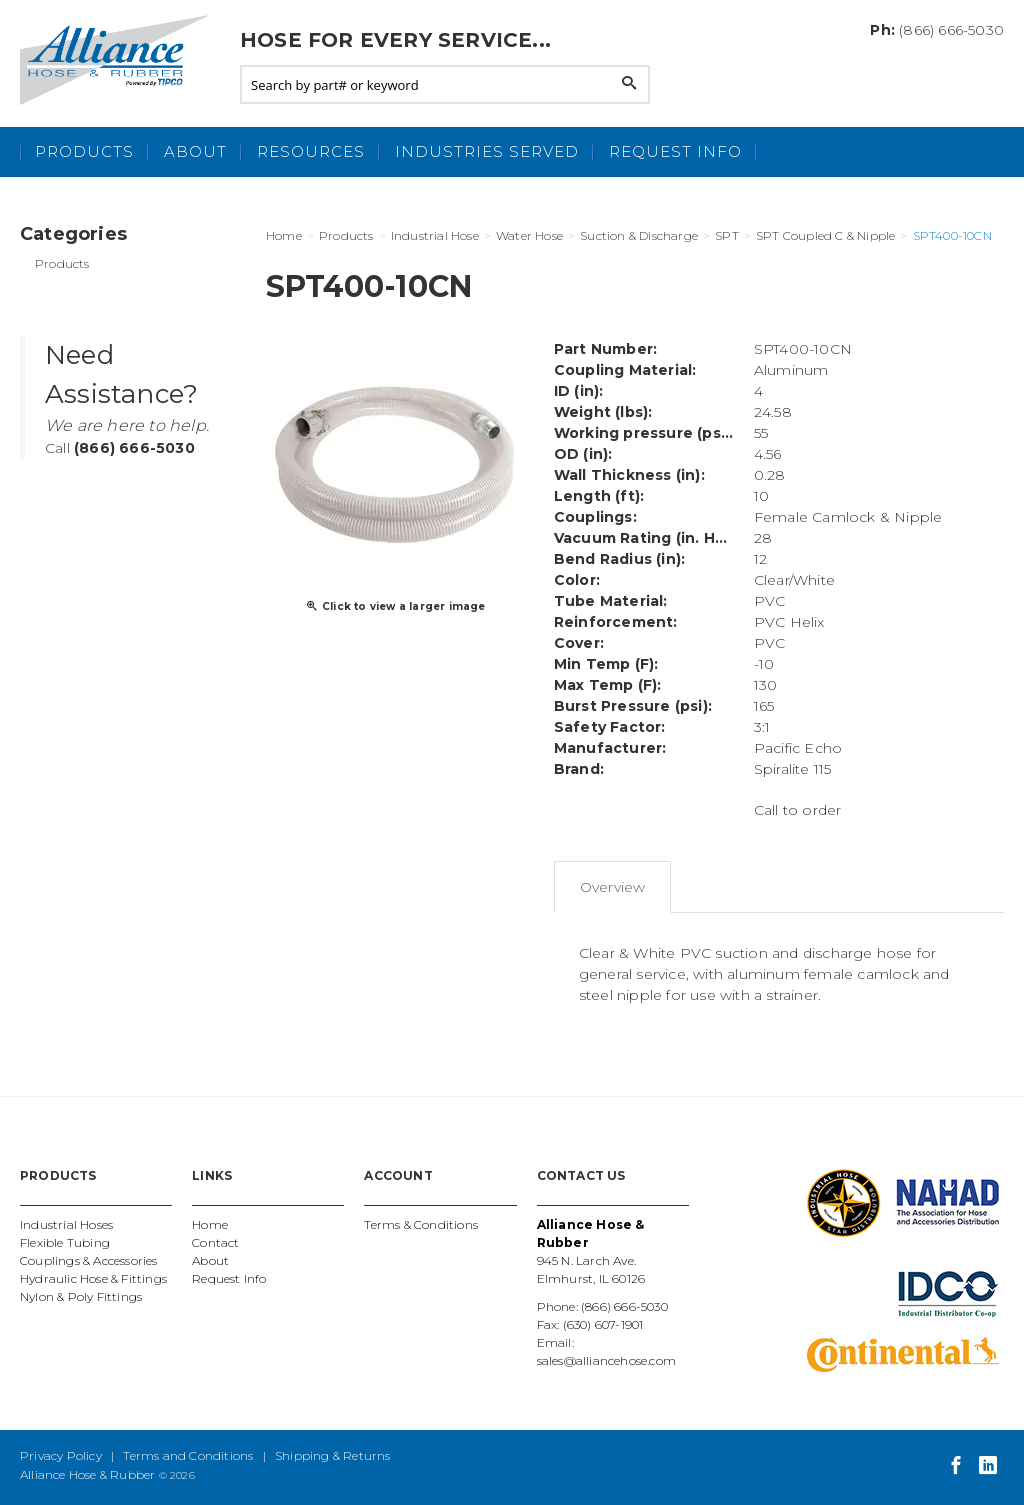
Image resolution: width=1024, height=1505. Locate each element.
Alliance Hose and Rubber (120, 60)
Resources (311, 151)
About (195, 151)
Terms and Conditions (188, 1455)
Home (210, 1224)
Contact (215, 1242)
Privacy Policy (61, 1455)
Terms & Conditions (421, 1224)
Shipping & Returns (333, 1455)
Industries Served (487, 151)
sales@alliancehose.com (606, 1360)
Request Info (675, 151)
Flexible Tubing (65, 1242)
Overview (613, 887)
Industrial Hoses (66, 1224)
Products (84, 151)
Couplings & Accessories (89, 1260)
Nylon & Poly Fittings (81, 1296)
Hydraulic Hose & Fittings (93, 1278)
